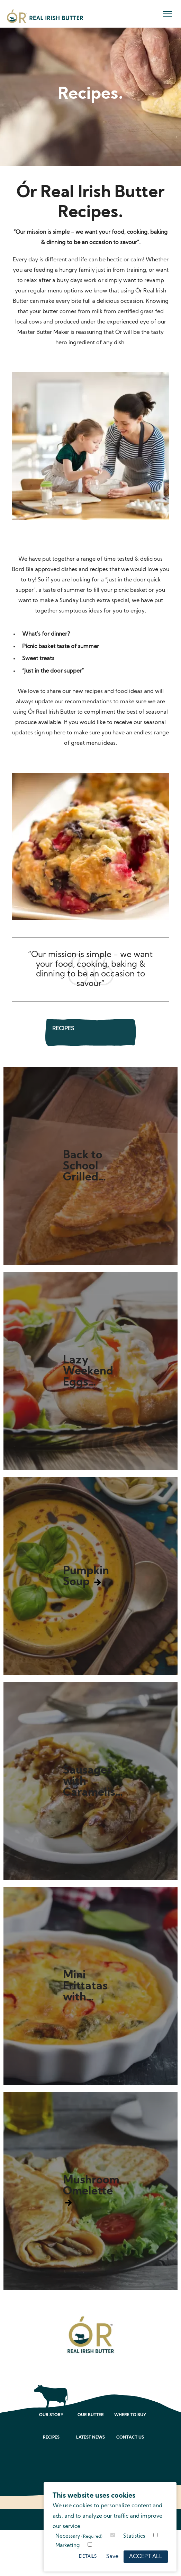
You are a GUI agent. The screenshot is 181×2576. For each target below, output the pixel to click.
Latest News (90, 2437)
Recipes (51, 2437)
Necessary (78, 2536)
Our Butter (91, 2415)
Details (88, 2556)
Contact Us (130, 2437)
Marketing (67, 2545)
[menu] (167, 14)
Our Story (51, 2415)
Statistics (134, 2536)
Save (112, 2556)
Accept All (145, 2556)
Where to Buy (130, 2415)
